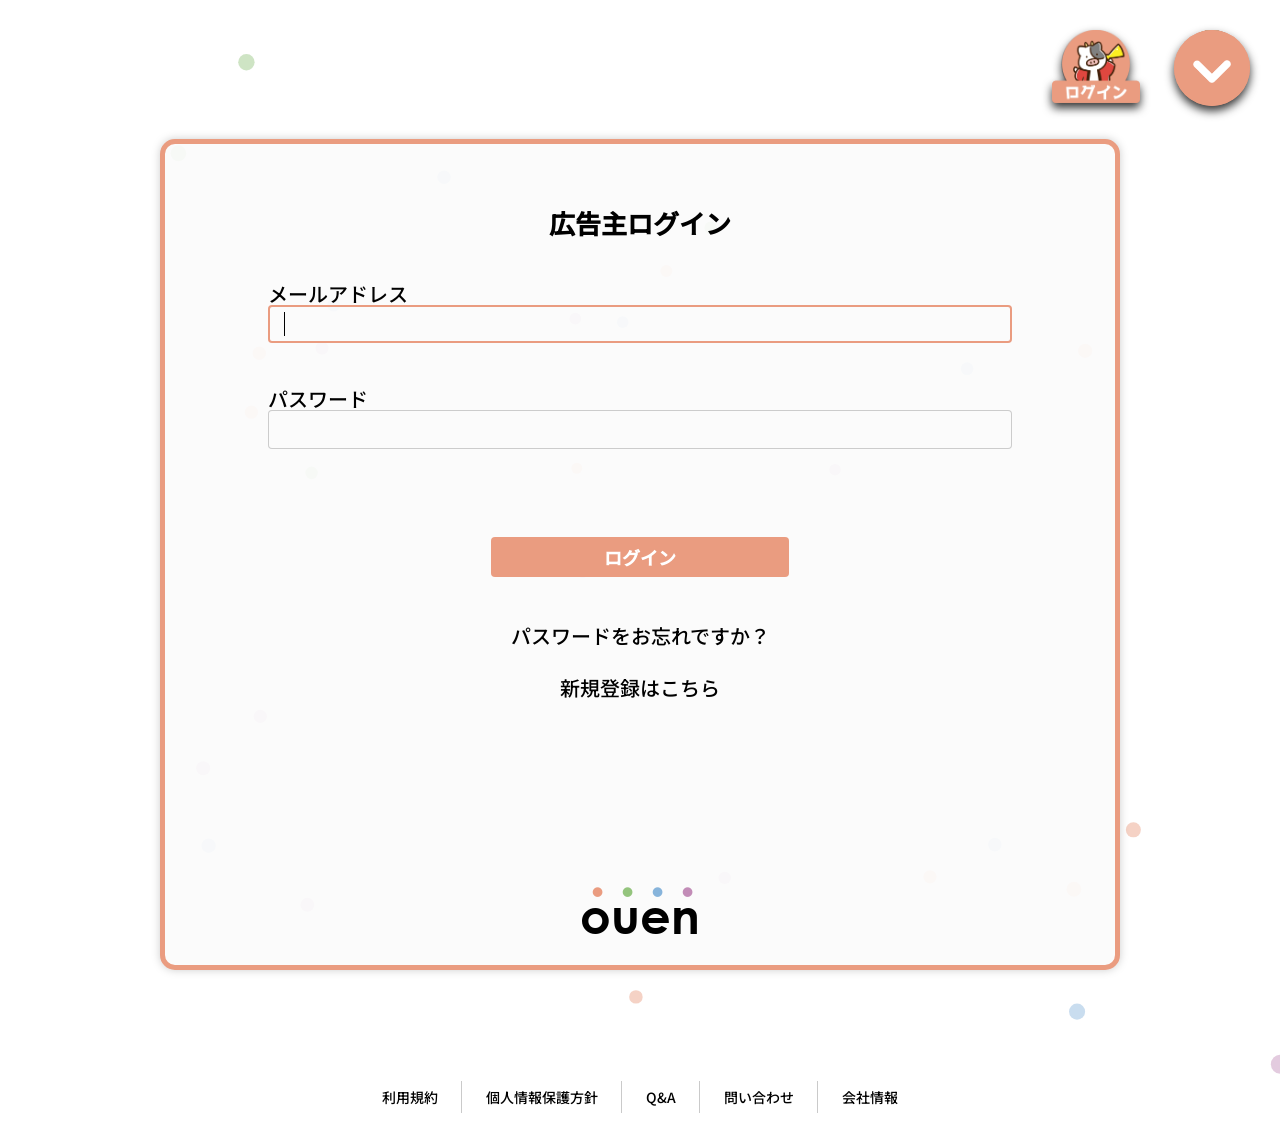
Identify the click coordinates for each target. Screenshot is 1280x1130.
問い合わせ (759, 1097)
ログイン (640, 557)
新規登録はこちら (640, 687)
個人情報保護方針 (542, 1097)
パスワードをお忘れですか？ (640, 635)
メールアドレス (338, 293)
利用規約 (410, 1097)
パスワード (318, 398)
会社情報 (870, 1097)
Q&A (661, 1097)
